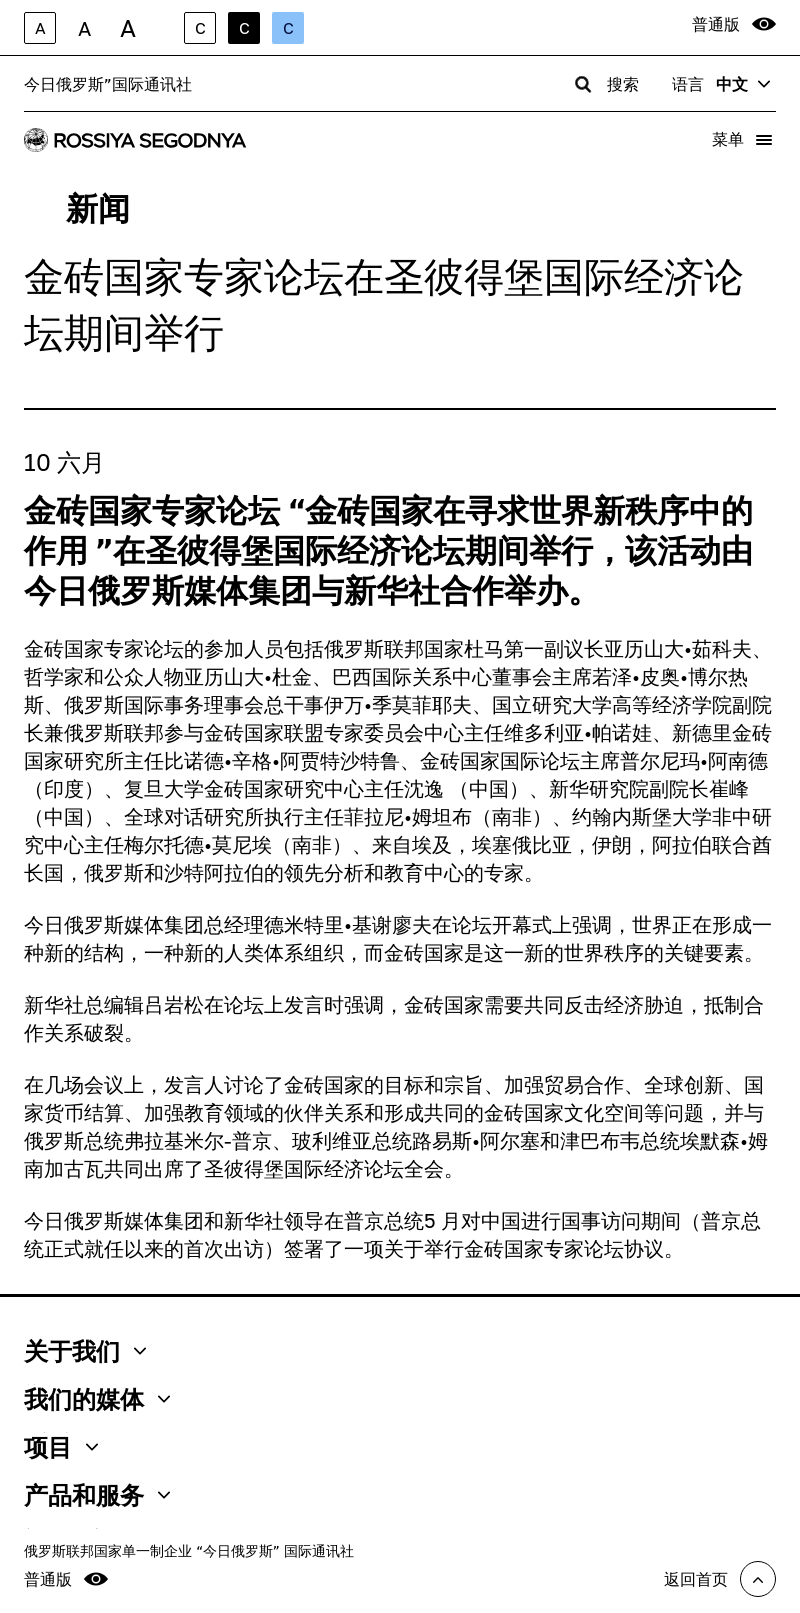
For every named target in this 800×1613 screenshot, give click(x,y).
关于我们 (85, 1351)
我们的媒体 (97, 1399)
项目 (61, 1447)
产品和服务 (97, 1495)
